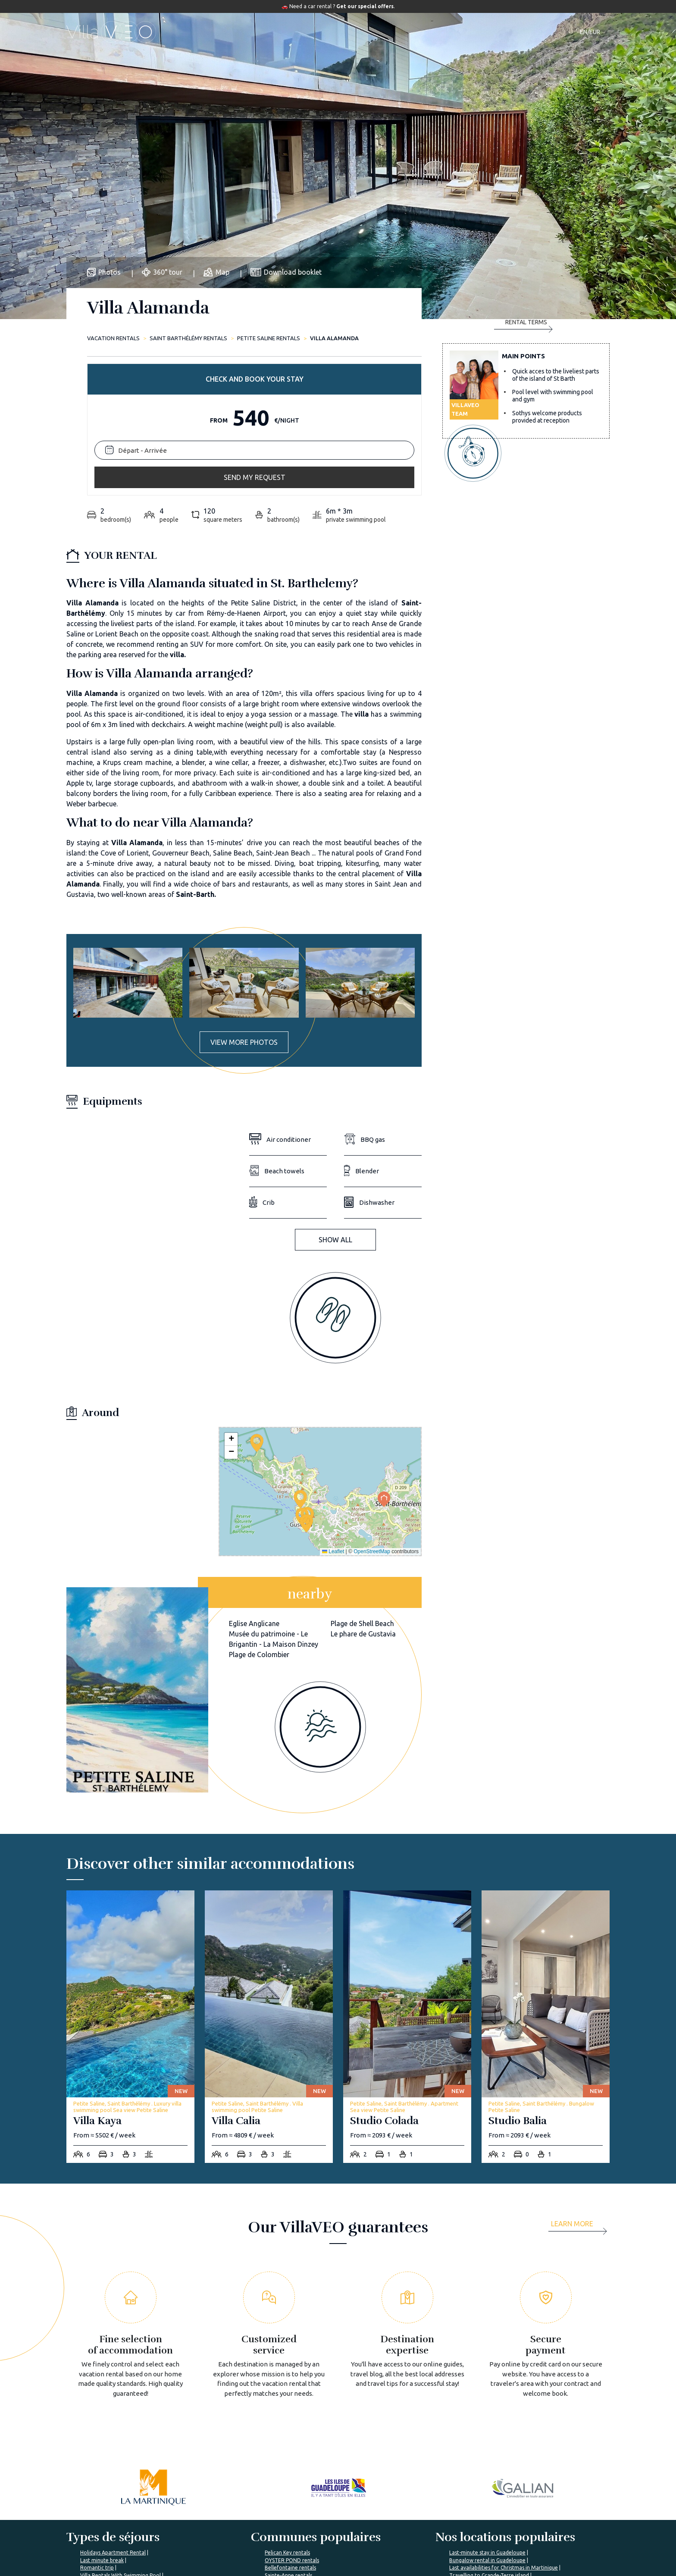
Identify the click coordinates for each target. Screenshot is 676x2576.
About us (217, 2514)
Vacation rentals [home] (113, 338)
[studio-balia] (546, 1884)
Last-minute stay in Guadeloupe (487, 2410)
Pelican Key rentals (287, 2410)
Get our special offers (365, 6)
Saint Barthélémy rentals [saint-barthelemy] (188, 338)
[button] (306, 1381)
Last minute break (102, 2418)
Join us (214, 2545)
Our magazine (441, 32)
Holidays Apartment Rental (113, 2410)
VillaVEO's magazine (324, 2529)
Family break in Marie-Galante (485, 2440)
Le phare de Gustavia (363, 1491)
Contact (485, 32)
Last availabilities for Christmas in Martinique (503, 2425)
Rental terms (523, 438)
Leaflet (333, 1409)
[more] (580, 2084)
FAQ (302, 2514)
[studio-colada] (407, 1884)
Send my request (526, 402)
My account (497, 2529)
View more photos (244, 900)
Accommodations (266, 32)
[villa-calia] (269, 1884)
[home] (111, 32)
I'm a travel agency (506, 2514)
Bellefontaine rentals (290, 2425)
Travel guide (385, 32)
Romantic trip (97, 2425)
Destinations (330, 32)
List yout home (409, 2529)
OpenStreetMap (372, 1409)
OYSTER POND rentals (292, 2418)
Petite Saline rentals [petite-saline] (268, 338)
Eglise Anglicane (254, 1481)
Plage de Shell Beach (362, 1481)
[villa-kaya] (130, 1884)
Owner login (405, 2560)
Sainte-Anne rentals (288, 2433)
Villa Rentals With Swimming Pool (120, 2433)
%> (118, 2487)
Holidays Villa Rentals (105, 2440)
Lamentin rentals (285, 2440)
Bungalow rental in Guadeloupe (487, 2418)
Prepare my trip (317, 2545)
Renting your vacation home (426, 2545)
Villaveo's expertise (415, 2514)
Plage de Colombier (259, 1512)
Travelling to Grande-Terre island (489, 2433)
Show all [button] (335, 1097)
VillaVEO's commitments (237, 2529)
